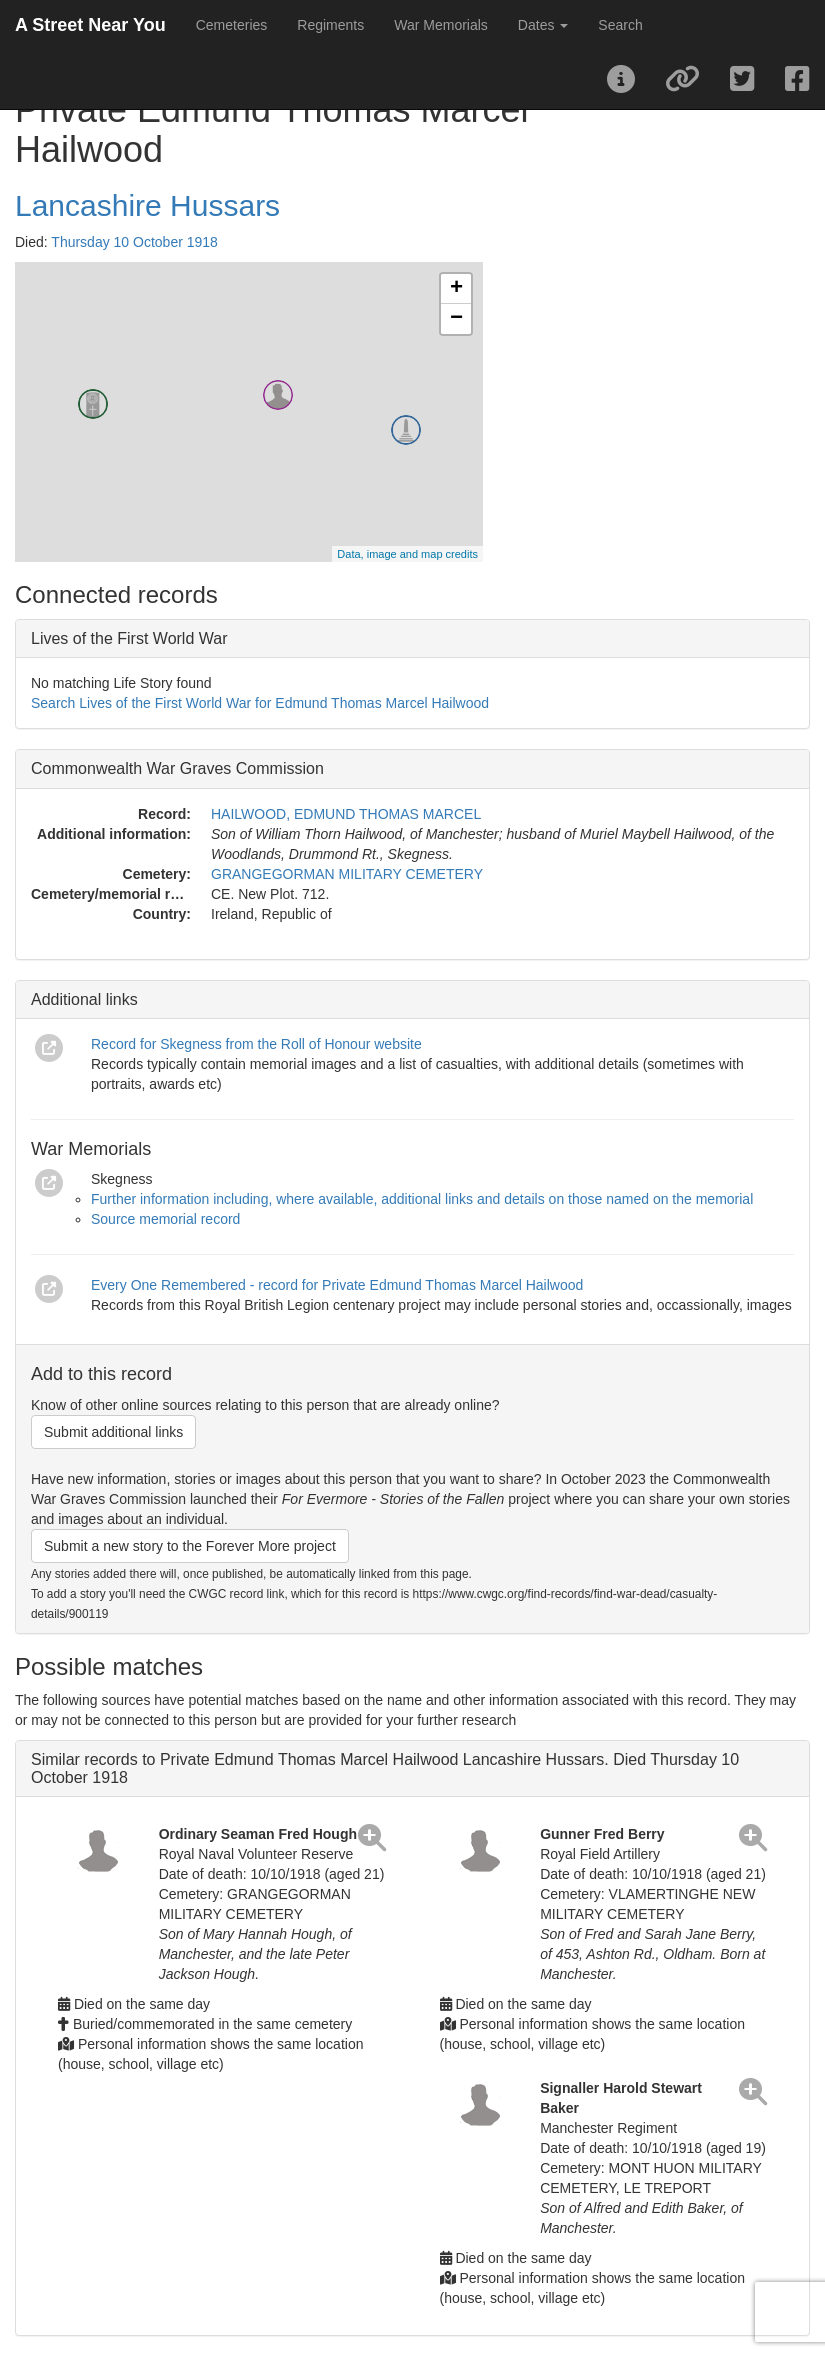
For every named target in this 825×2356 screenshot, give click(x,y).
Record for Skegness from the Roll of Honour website (256, 1044)
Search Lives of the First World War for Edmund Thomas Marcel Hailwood (260, 703)
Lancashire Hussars (147, 205)
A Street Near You (90, 25)
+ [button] (456, 289)
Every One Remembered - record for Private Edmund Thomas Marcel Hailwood (337, 1285)
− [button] (456, 319)
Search (620, 25)
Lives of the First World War (129, 638)
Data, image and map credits (407, 554)
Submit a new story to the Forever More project (190, 1546)
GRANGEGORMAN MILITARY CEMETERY (347, 874)
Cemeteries (232, 25)
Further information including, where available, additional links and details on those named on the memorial (422, 1199)
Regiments (330, 25)
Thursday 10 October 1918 (134, 242)
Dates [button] (543, 25)
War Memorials (441, 25)
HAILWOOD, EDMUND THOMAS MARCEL (346, 814)
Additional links (84, 999)
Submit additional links (113, 1432)
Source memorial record (165, 1219)
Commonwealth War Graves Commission (177, 768)
